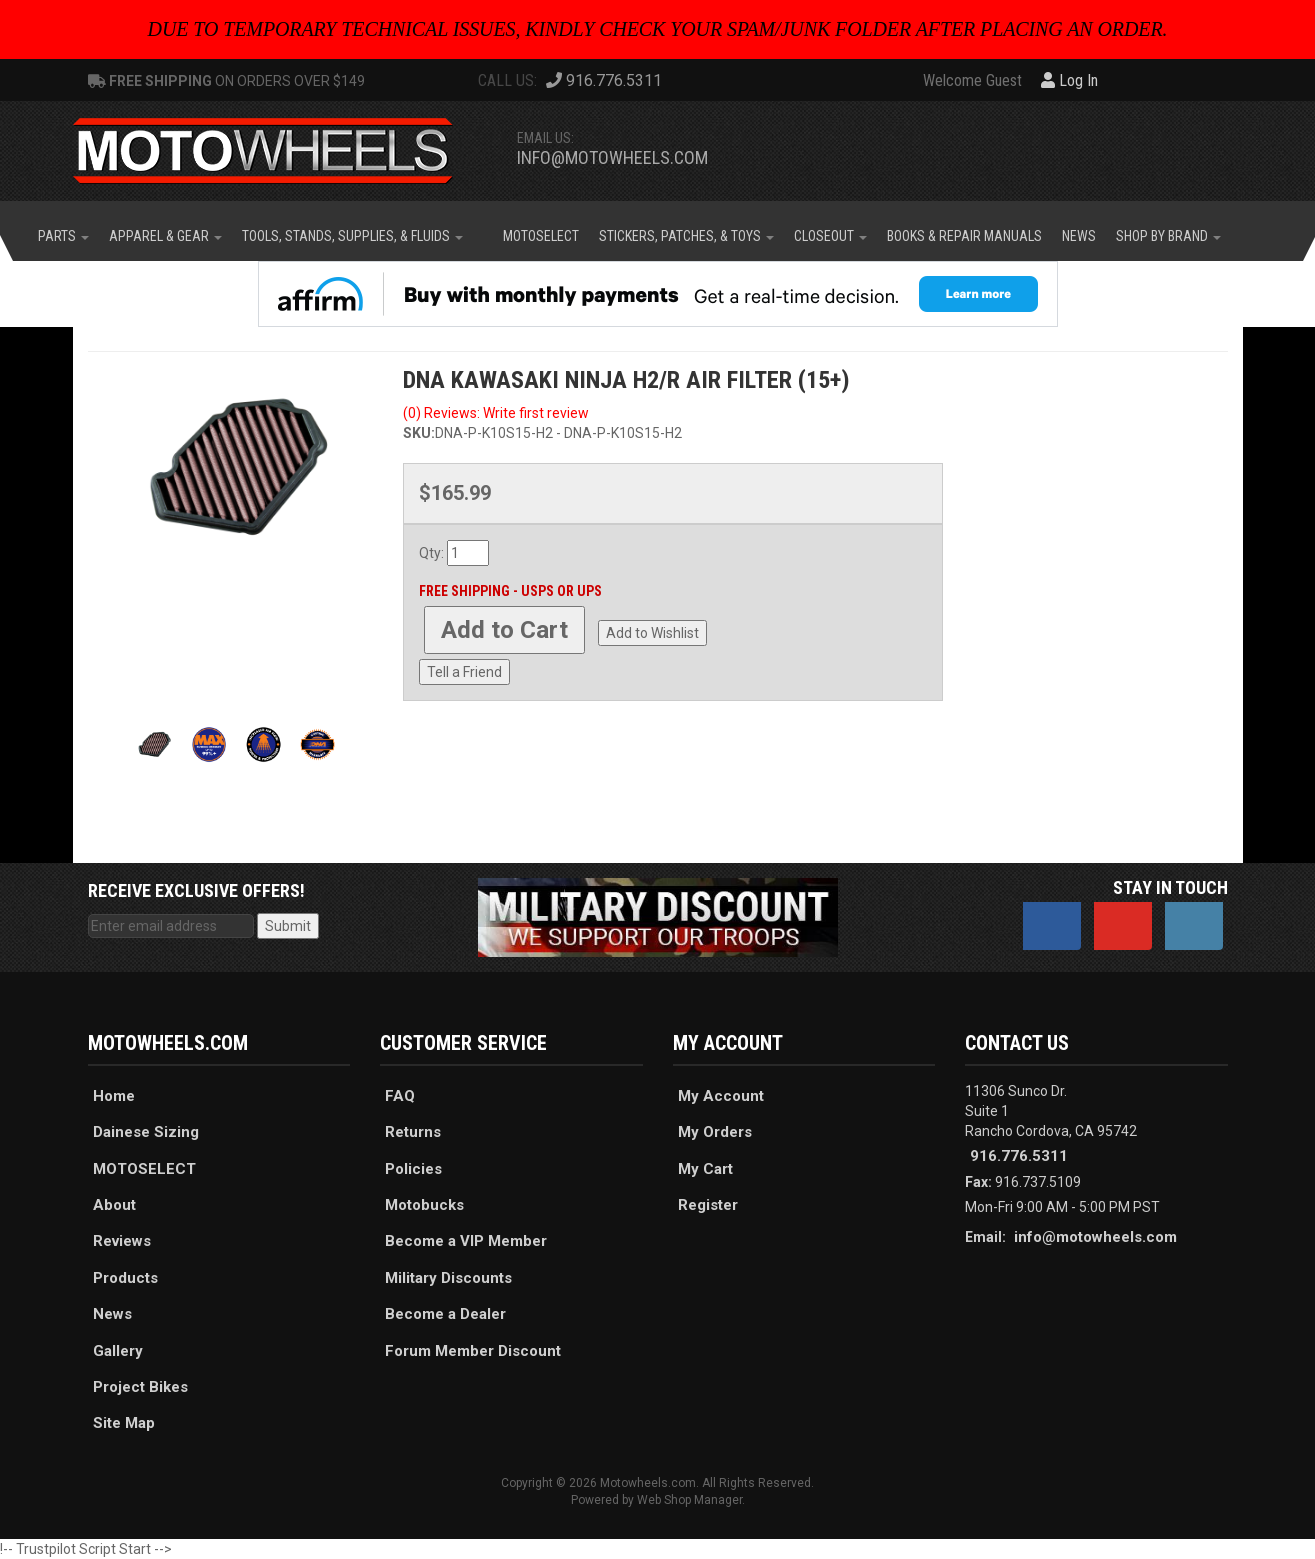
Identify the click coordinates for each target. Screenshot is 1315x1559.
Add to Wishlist (652, 633)
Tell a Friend (464, 672)
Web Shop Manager (689, 1500)
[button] (63, 236)
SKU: (419, 433)
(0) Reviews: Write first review (496, 413)
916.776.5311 (1019, 1156)
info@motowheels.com (612, 157)
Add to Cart (504, 630)
